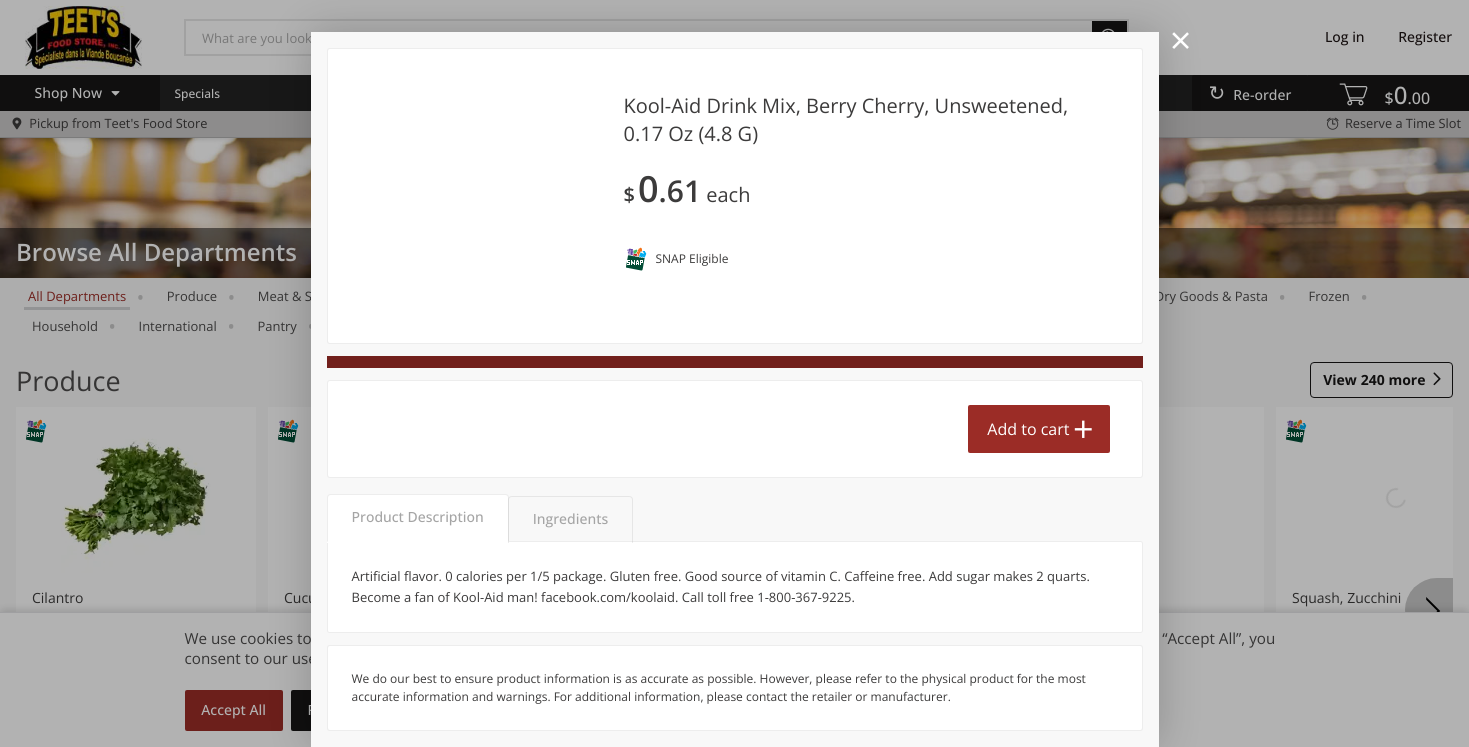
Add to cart (1028, 429)
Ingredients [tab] (570, 519)
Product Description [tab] (418, 517)
